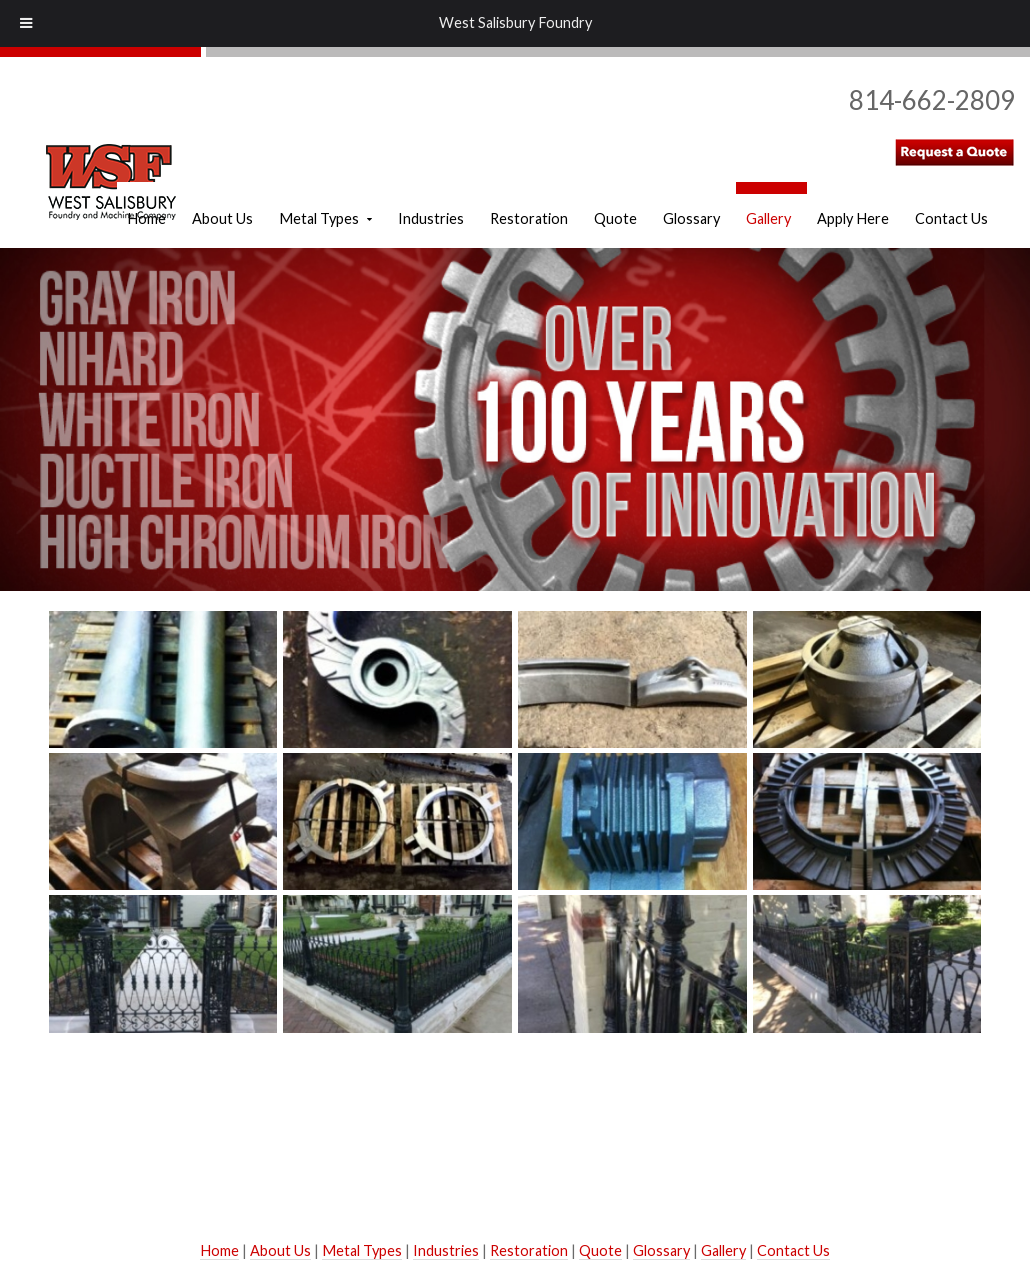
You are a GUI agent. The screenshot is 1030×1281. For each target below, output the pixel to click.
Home (219, 1250)
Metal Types (362, 1250)
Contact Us (793, 1250)
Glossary (661, 1250)
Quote (600, 1250)
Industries (446, 1250)
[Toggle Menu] (26, 23)
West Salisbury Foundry (515, 22)
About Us (280, 1250)
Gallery (723, 1250)
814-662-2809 (932, 100)
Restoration (529, 1250)
